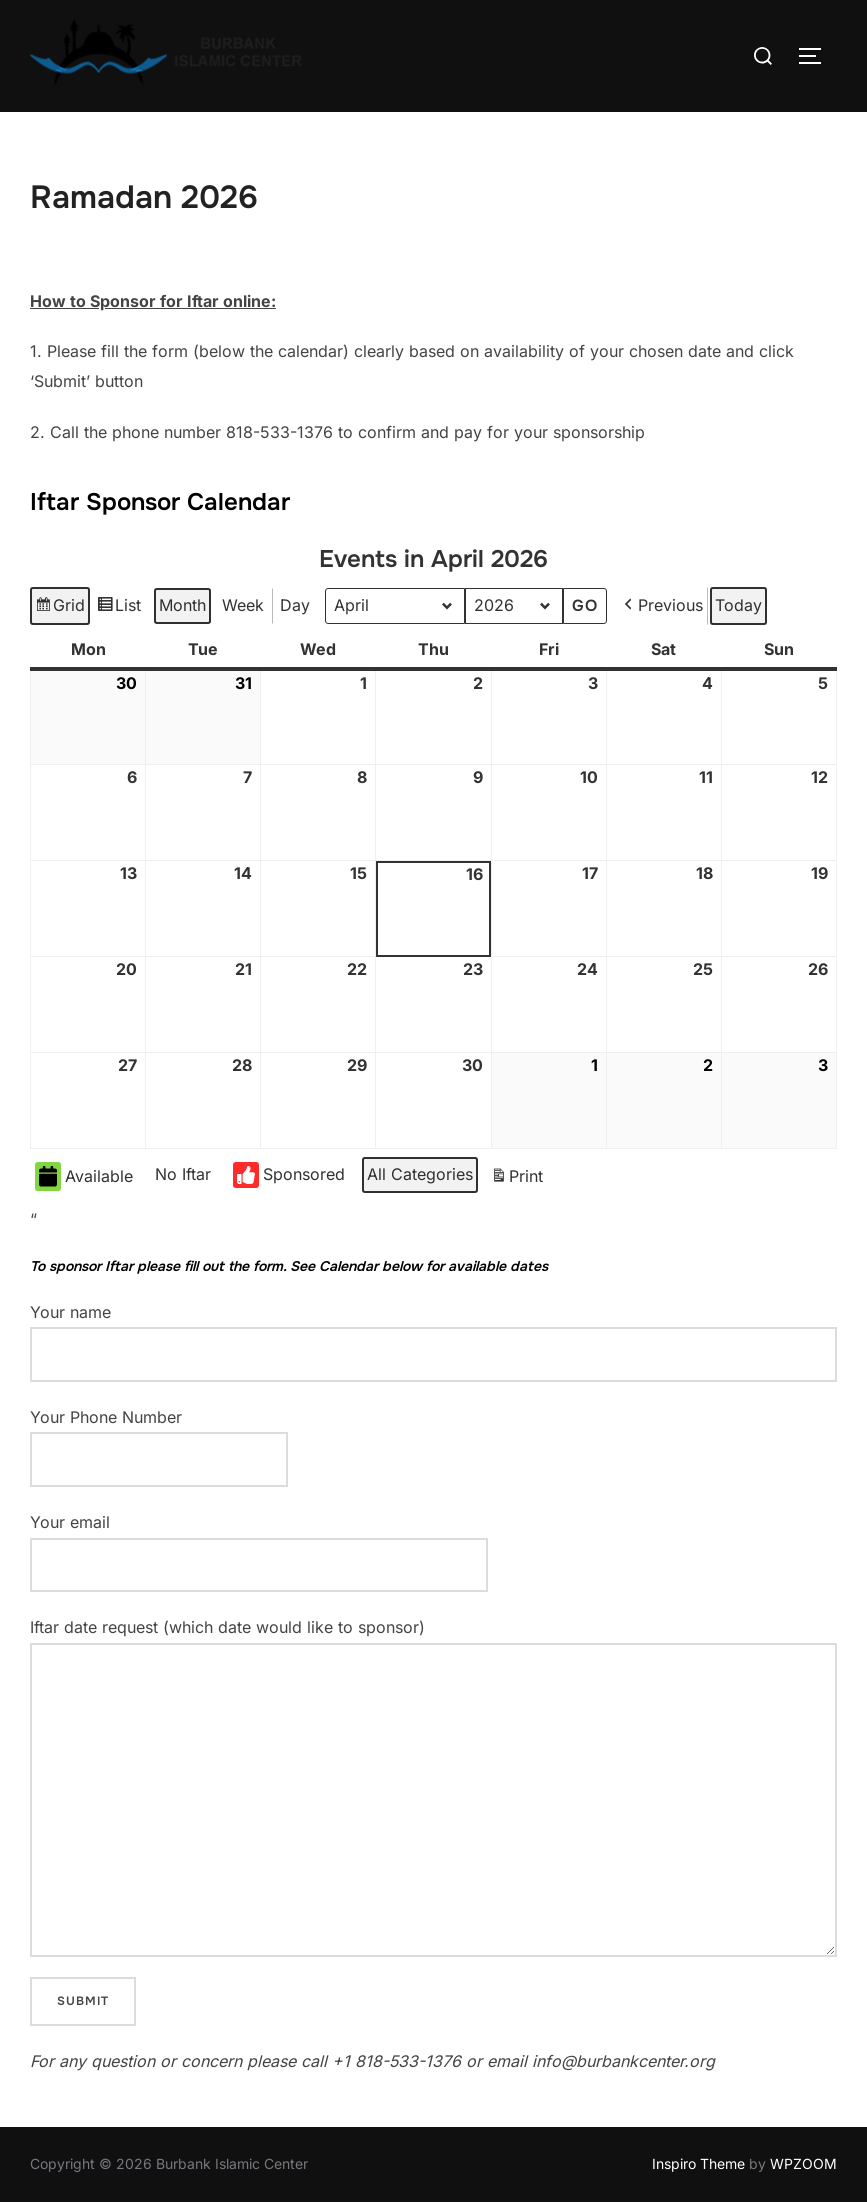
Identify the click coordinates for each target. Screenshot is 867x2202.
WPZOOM (803, 2163)
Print (516, 1178)
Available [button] (84, 1176)
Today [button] (738, 605)
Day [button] (295, 605)
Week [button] (243, 605)
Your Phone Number (159, 1438)
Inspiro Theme (698, 2163)
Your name (433, 1342)
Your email (259, 1543)
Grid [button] (59, 608)
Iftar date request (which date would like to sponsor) (433, 1786)
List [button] (118, 608)
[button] (661, 606)
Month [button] (182, 605)
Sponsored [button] (289, 1175)
